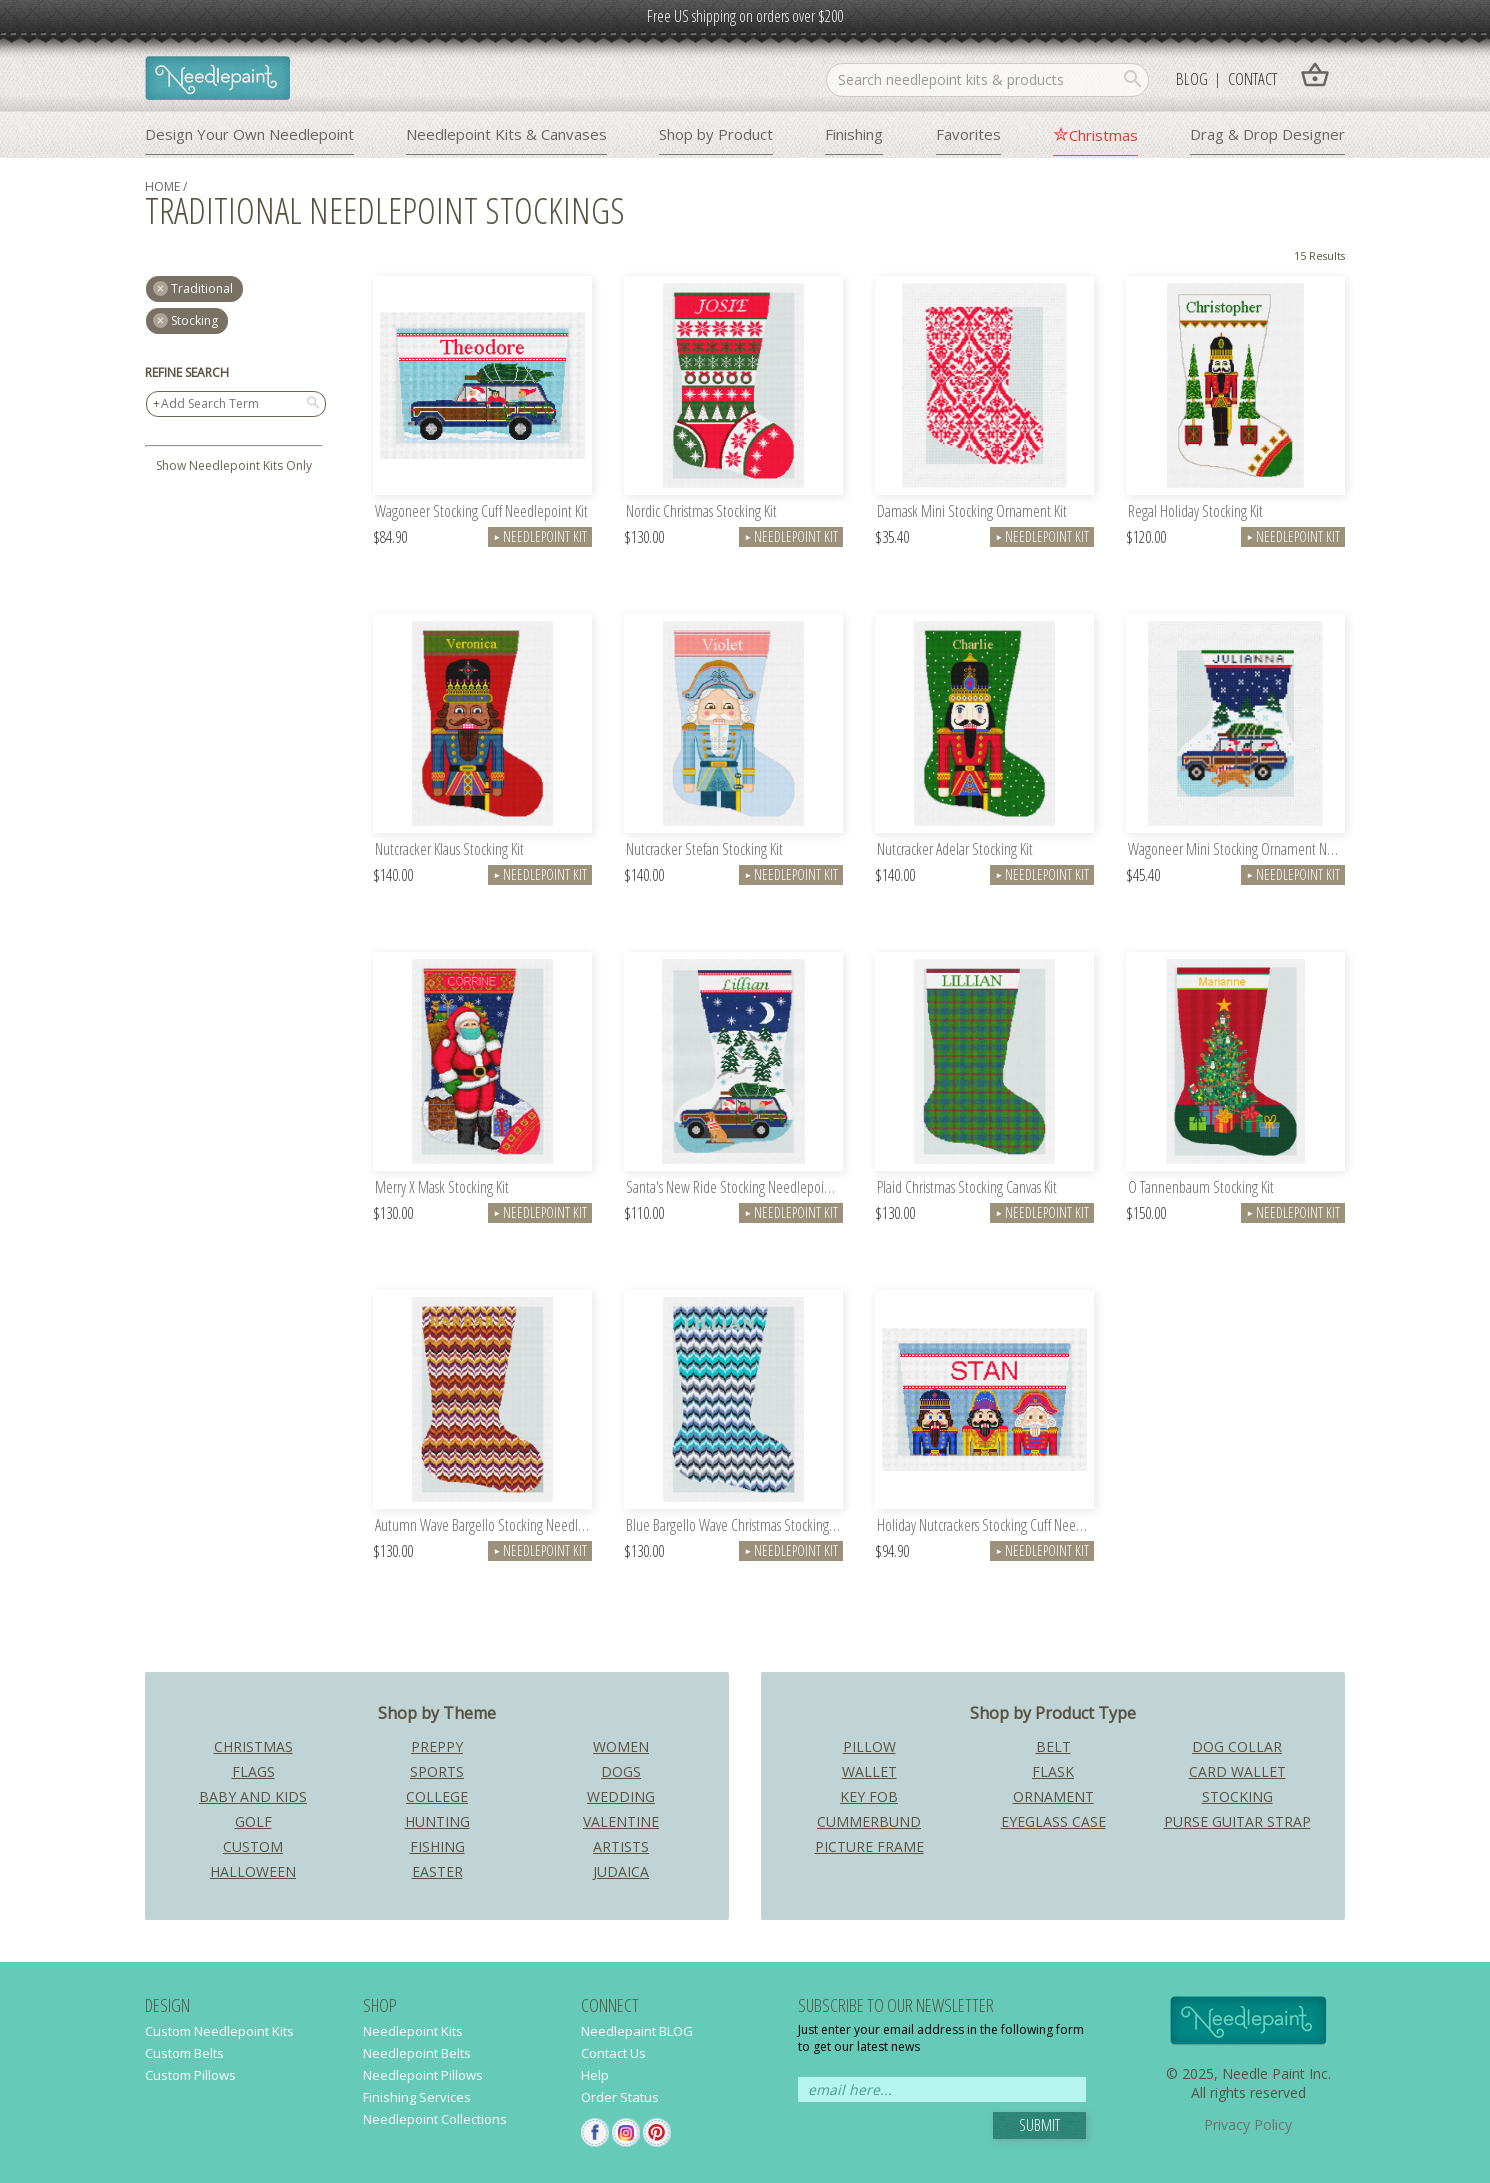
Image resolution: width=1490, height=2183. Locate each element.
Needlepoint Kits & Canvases (506, 134)
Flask (1053, 1771)
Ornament (1053, 1796)
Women (621, 1746)
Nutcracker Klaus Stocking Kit (449, 850)
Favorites (968, 134)
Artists (621, 1846)
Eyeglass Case (1053, 1821)
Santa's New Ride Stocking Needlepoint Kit (734, 1188)
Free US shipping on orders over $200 (745, 16)
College (437, 1796)
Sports (437, 1771)
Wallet (869, 1771)
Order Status (620, 2097)
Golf (253, 1821)
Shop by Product (716, 134)
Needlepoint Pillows (423, 2075)
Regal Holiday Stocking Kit (1195, 512)
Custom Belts (184, 2053)
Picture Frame (869, 1846)
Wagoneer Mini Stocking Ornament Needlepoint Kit (1236, 850)
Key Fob (869, 1796)
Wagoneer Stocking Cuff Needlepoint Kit (481, 512)
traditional (202, 288)
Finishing (854, 134)
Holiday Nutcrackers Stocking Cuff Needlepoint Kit (985, 1526)
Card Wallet (1237, 1771)
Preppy (437, 1746)
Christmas (1103, 135)
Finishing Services (417, 2097)
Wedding (621, 1796)
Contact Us (613, 2053)
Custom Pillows (190, 2075)
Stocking (194, 320)
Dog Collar (1237, 1746)
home (162, 186)
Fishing (437, 1846)
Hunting (437, 1821)
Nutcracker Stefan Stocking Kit (704, 850)
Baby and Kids (253, 1796)
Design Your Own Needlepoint (249, 134)
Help (595, 2075)
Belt (1053, 1746)
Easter (437, 1871)
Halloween (253, 1871)
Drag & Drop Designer (1267, 134)
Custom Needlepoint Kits (219, 2031)
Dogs (621, 1771)
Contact (1252, 78)
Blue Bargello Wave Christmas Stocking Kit (734, 1526)
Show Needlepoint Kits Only (234, 465)
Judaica (621, 1871)
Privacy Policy (1248, 2124)
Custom (253, 1846)
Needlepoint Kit (540, 536)
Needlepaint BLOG (637, 2031)
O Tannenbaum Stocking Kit (1201, 1188)
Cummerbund (869, 1821)
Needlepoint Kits (413, 2031)
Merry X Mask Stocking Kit (442, 1188)
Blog (1192, 78)
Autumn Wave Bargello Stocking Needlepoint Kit (483, 1526)
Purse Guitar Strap (1237, 1821)
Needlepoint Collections (435, 2119)
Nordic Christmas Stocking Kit (701, 512)
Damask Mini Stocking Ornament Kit (972, 512)
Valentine (621, 1821)
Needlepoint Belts (417, 2053)
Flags (253, 1771)
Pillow (869, 1746)
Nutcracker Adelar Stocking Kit (955, 850)
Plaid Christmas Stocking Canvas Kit (967, 1188)
